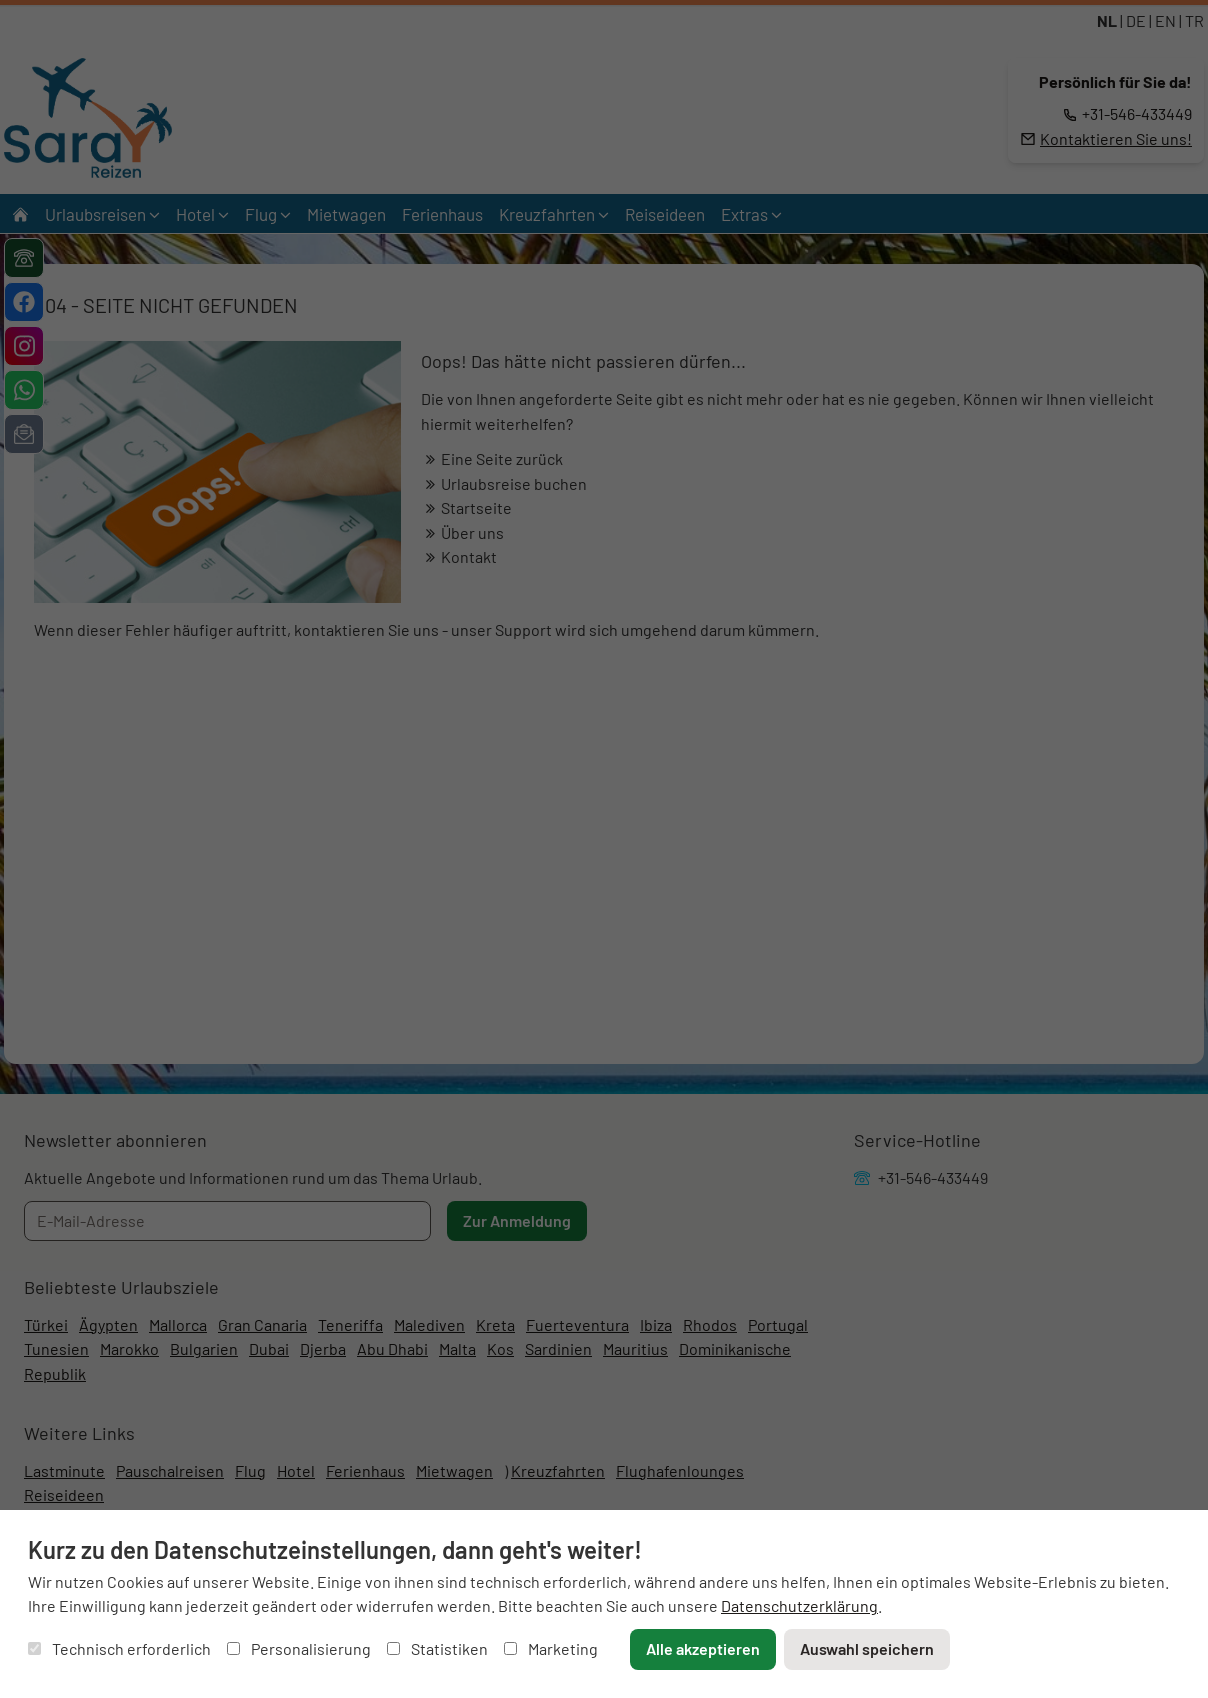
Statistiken (437, 1648)
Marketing (551, 1648)
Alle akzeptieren (703, 1648)
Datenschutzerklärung (799, 1605)
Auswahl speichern (867, 1648)
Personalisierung (299, 1648)
